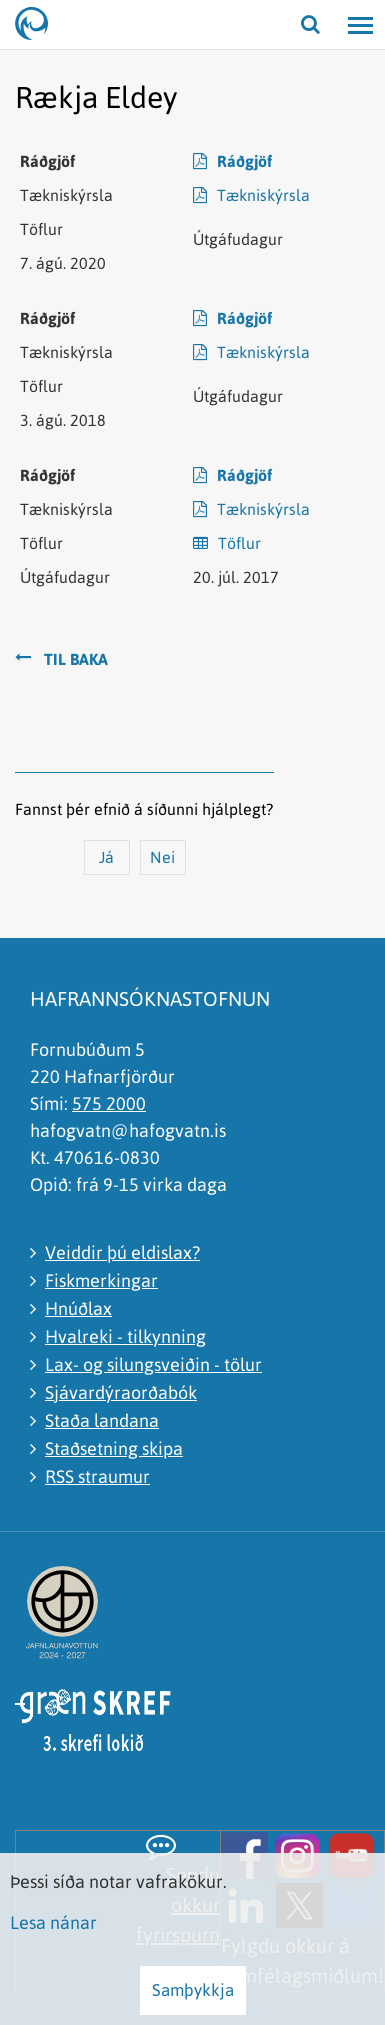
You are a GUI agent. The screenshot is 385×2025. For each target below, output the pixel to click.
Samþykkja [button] (193, 1990)
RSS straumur (97, 1476)
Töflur (239, 543)
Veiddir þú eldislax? (122, 1252)
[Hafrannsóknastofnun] (40, 25)
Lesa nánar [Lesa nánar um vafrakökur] (53, 1922)
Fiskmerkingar (101, 1280)
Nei (162, 857)
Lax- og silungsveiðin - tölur (153, 1364)
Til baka (76, 659)
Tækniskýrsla (263, 195)
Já (106, 857)
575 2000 (109, 1103)
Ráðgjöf (244, 161)
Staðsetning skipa (114, 1448)
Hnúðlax (78, 1308)
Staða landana (102, 1420)
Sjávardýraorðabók (121, 1392)
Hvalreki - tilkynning (125, 1336)
